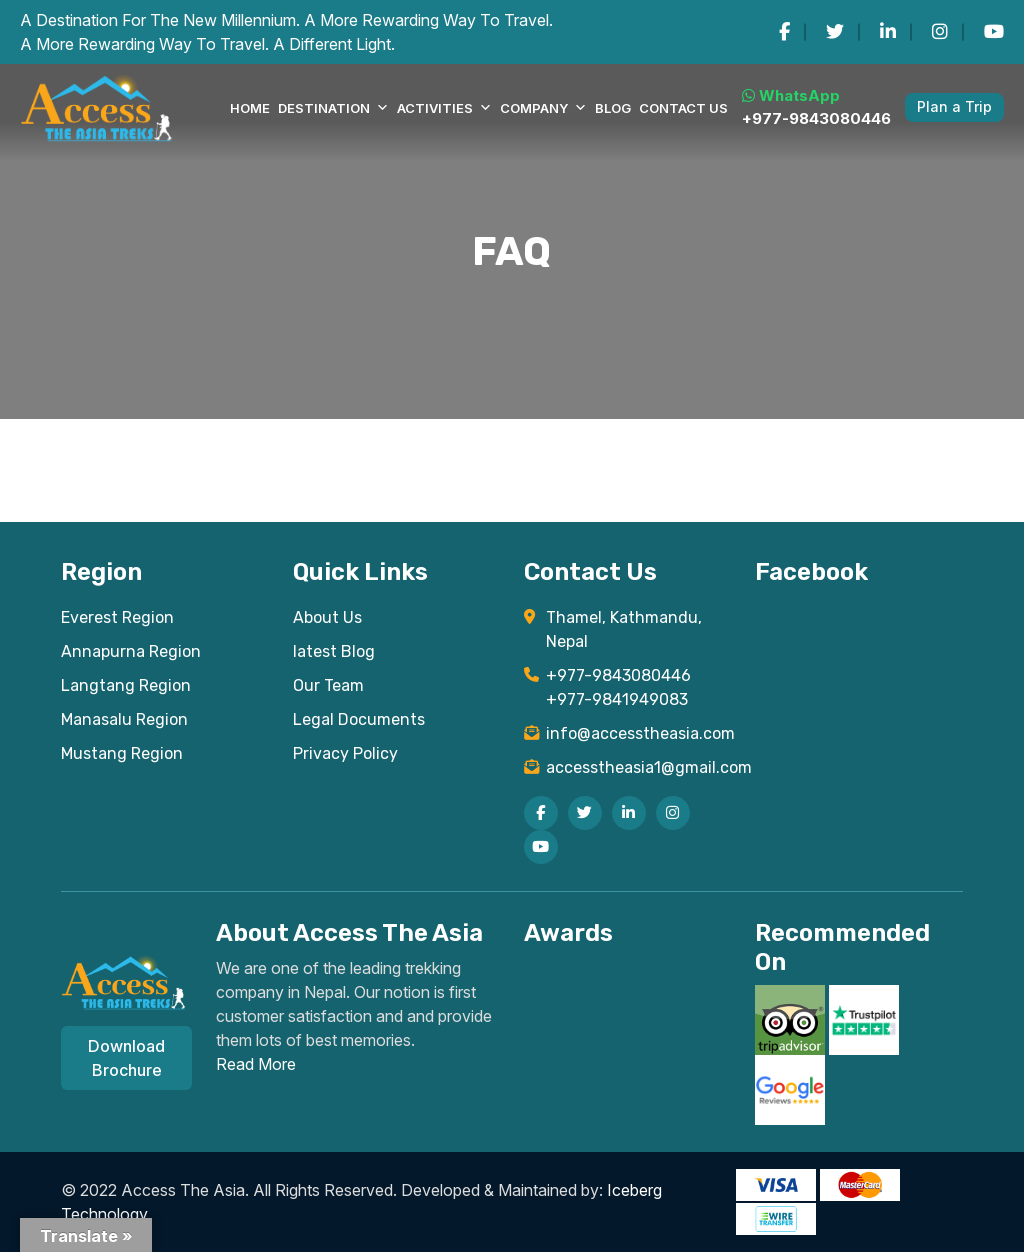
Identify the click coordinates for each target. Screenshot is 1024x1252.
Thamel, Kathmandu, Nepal (624, 629)
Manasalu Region (124, 719)
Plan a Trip (954, 106)
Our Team (328, 685)
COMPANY (543, 108)
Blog (613, 108)
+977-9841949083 (617, 699)
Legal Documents (359, 719)
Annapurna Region (131, 651)
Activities (444, 108)
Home (250, 108)
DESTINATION (333, 108)
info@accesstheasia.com (638, 733)
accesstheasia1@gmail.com (638, 767)
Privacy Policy (345, 753)
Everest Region (117, 617)
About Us (327, 617)
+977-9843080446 (816, 118)
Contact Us (683, 108)
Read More (256, 1064)
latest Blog (334, 651)
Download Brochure (126, 1058)
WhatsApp (791, 95)
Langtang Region (126, 685)
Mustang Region (122, 753)
